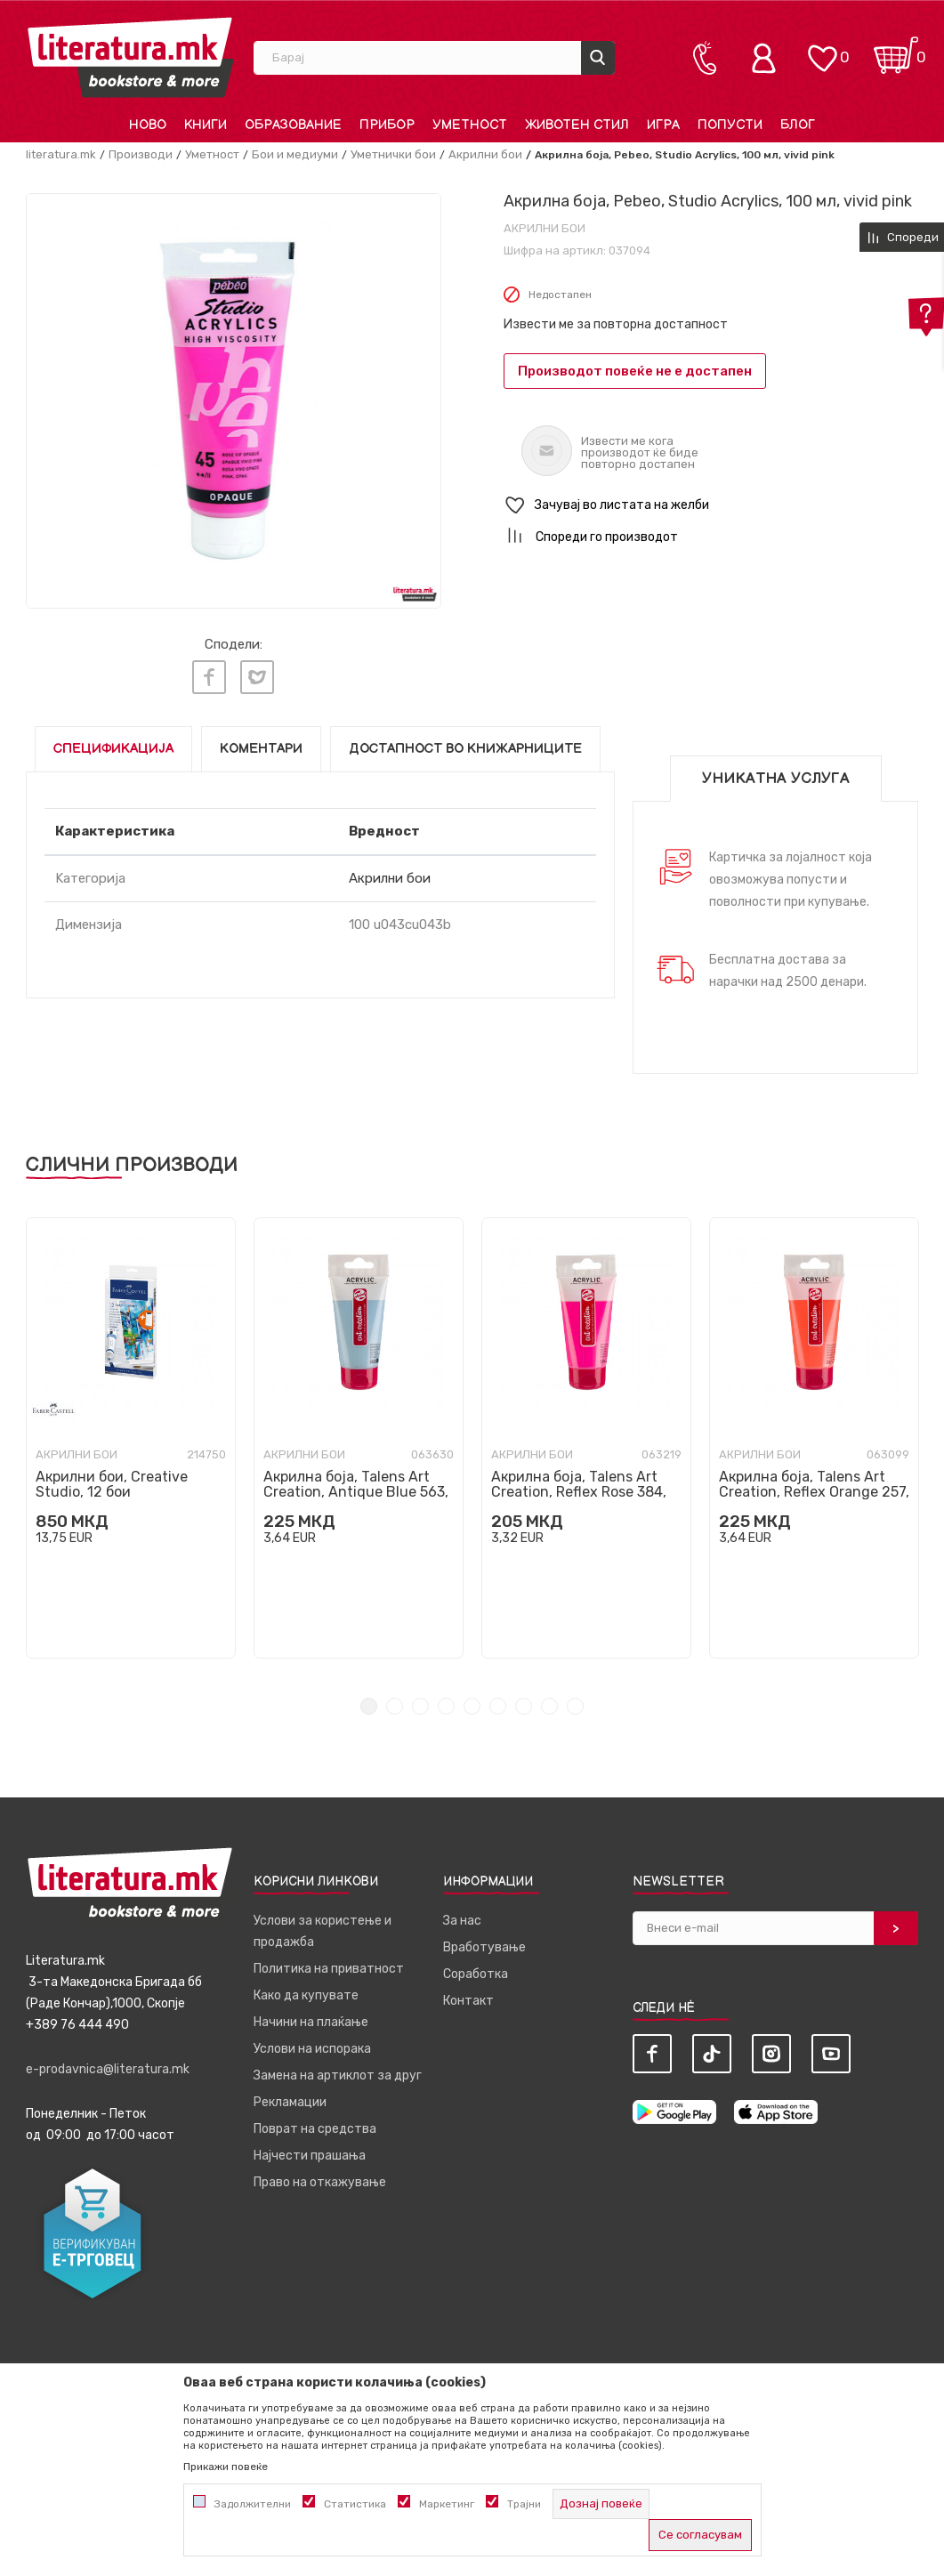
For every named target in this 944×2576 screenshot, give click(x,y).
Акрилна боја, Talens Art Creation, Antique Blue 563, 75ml (355, 1491)
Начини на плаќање (311, 2021)
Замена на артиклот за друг (338, 2074)
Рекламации (290, 2101)
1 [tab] (368, 1705)
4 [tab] (446, 1705)
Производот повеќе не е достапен (635, 371)
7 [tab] (523, 1705)
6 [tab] (497, 1705)
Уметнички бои (393, 154)
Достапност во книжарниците (465, 747)
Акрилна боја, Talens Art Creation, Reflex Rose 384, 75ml (578, 1491)
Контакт (468, 1999)
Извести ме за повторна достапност (616, 324)
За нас (462, 1919)
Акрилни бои (485, 154)
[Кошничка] (896, 49)
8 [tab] (549, 1705)
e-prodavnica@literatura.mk (108, 2068)
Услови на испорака (312, 2047)
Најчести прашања (310, 2154)
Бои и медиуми (295, 154)
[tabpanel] (131, 1437)
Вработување (484, 1946)
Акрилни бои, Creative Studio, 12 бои (112, 1483)
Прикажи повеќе (225, 2466)
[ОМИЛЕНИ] (822, 49)
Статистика (355, 2504)
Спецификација (113, 747)
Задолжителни (252, 2504)
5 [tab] (472, 1705)
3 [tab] (420, 1705)
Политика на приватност (329, 1967)
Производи (141, 154)
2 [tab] (394, 1705)
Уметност (212, 154)
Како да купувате (306, 1994)
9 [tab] (575, 1705)
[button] (711, 506)
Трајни (524, 2504)
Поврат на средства (315, 2128)
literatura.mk (61, 154)
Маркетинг (446, 2504)
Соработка (475, 1973)
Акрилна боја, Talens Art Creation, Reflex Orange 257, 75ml (814, 1491)
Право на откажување (320, 2181)
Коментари (261, 747)
